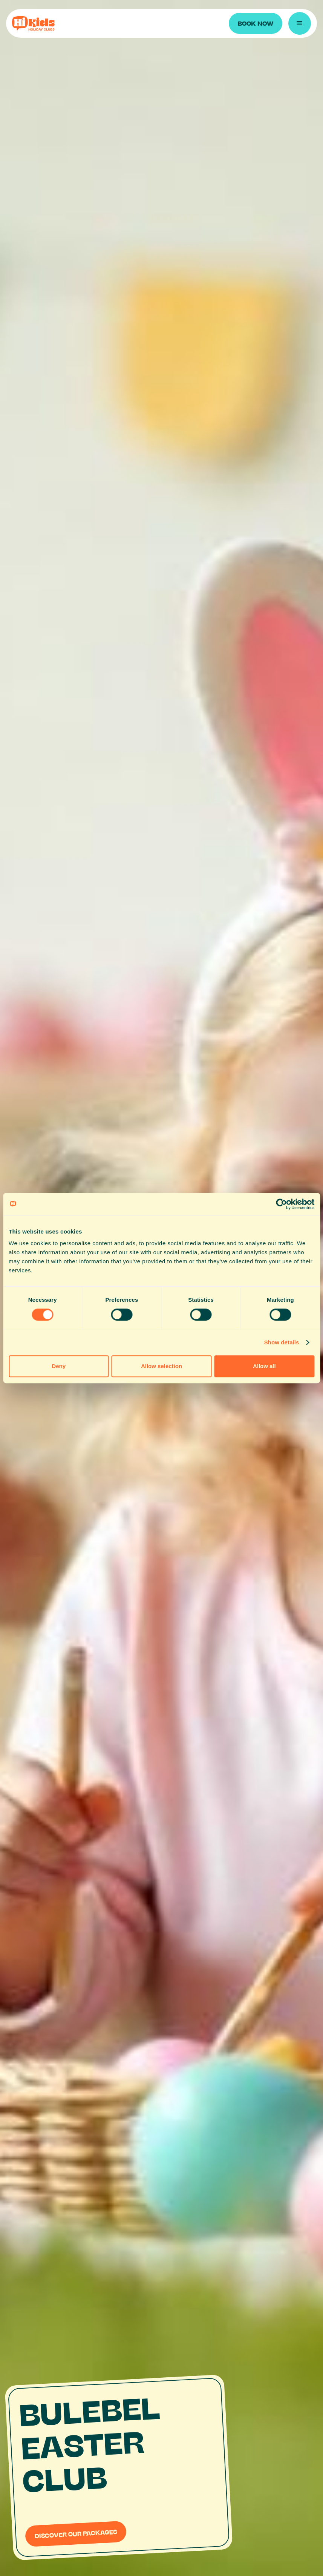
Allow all (264, 1366)
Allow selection (161, 1366)
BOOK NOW (255, 23)
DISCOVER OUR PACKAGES (76, 2533)
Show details (281, 1342)
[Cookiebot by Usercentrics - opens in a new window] (281, 1204)
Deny (59, 1366)
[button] (299, 23)
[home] (79, 23)
